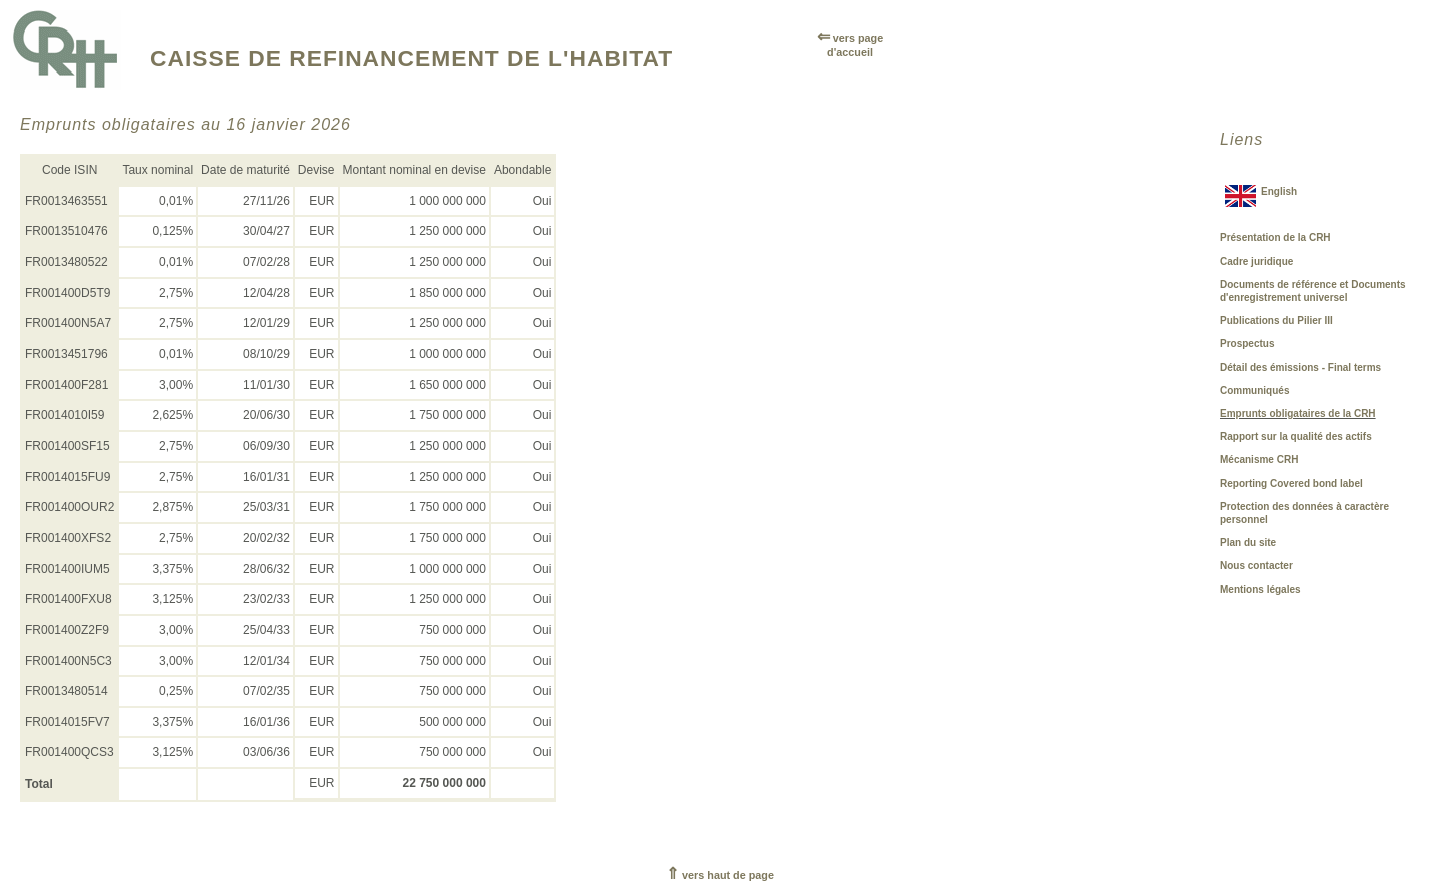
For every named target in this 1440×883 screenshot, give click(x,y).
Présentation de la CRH (1275, 237)
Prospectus (1247, 343)
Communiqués (1254, 390)
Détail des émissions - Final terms (1300, 367)
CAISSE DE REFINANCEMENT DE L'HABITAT (411, 58)
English (1279, 191)
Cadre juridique (1256, 261)
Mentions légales (1260, 589)
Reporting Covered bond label (1291, 483)
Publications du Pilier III (1276, 320)
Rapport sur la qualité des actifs (1296, 436)
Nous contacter (1256, 565)
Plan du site (1248, 542)
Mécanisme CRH (1259, 459)
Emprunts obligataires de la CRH (1298, 413)
